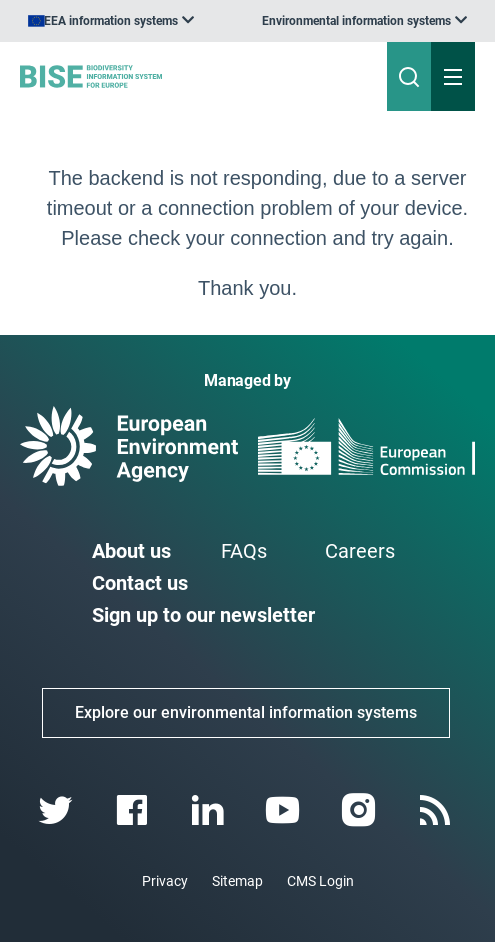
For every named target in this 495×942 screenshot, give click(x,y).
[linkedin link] (209, 810)
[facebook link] (133, 810)
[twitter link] (57, 810)
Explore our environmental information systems (246, 712)
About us (131, 551)
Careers (360, 551)
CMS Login (320, 881)
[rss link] (436, 810)
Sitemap (237, 881)
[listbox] (364, 21)
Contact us (140, 583)
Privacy (165, 881)
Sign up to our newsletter (203, 615)
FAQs (244, 551)
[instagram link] (361, 810)
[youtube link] (285, 810)
